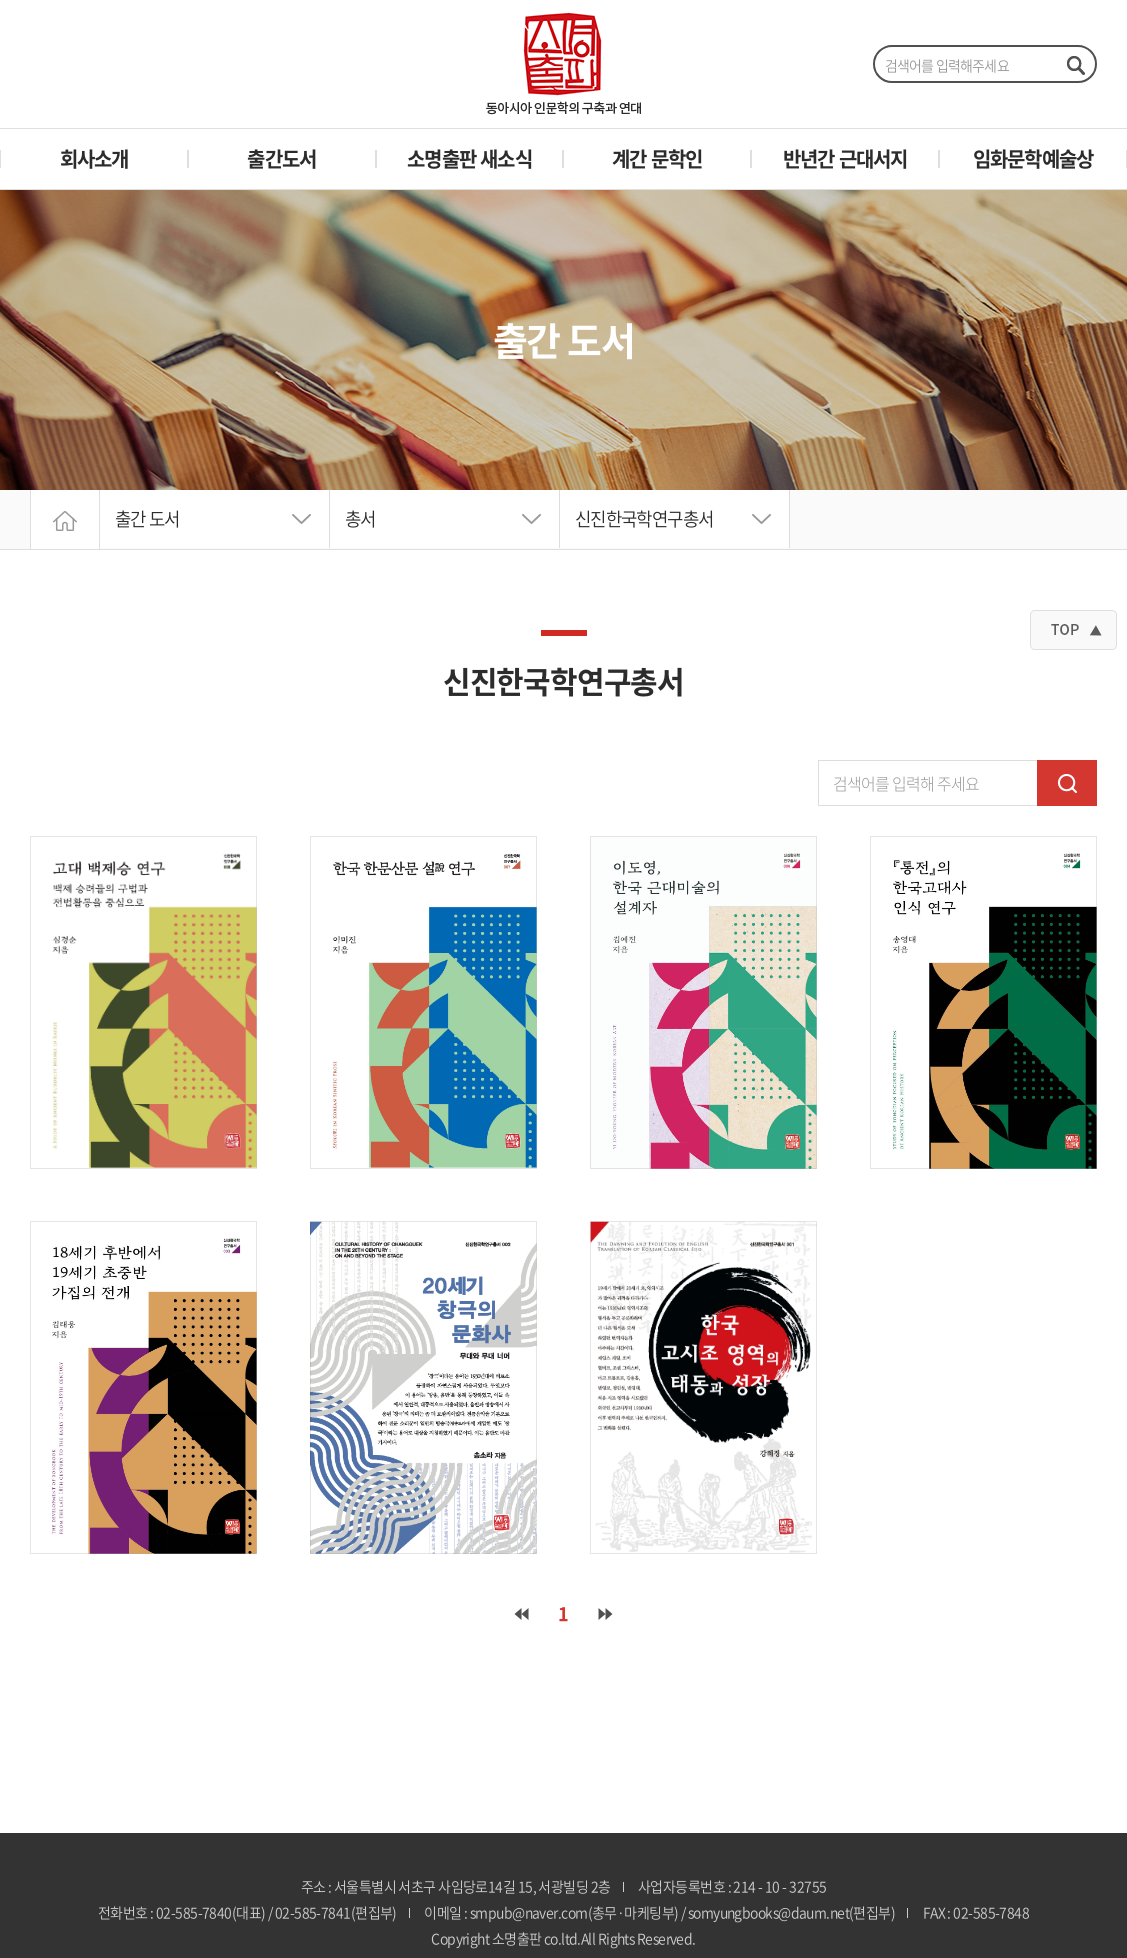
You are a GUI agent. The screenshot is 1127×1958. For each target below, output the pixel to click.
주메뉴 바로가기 (0, 0)
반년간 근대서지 (845, 158)
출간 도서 (149, 519)
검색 (1067, 783)
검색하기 (1075, 65)
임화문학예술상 (1033, 158)
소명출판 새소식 (469, 158)
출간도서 (281, 158)
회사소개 (94, 158)
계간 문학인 (657, 158)
